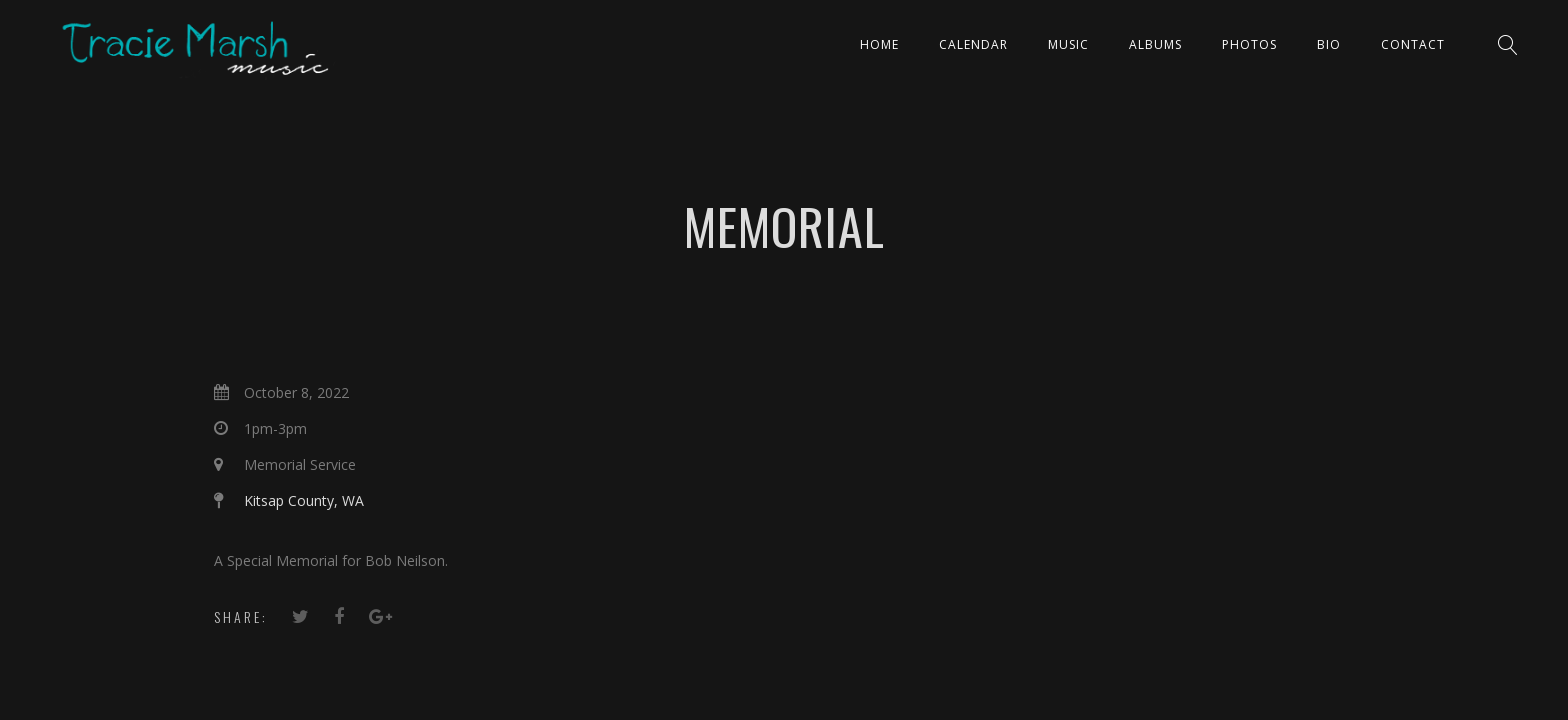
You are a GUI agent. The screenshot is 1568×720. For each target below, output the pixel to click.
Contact (1413, 44)
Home (879, 44)
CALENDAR (973, 44)
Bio (1329, 44)
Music (1068, 44)
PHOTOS (1249, 44)
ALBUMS (1155, 44)
